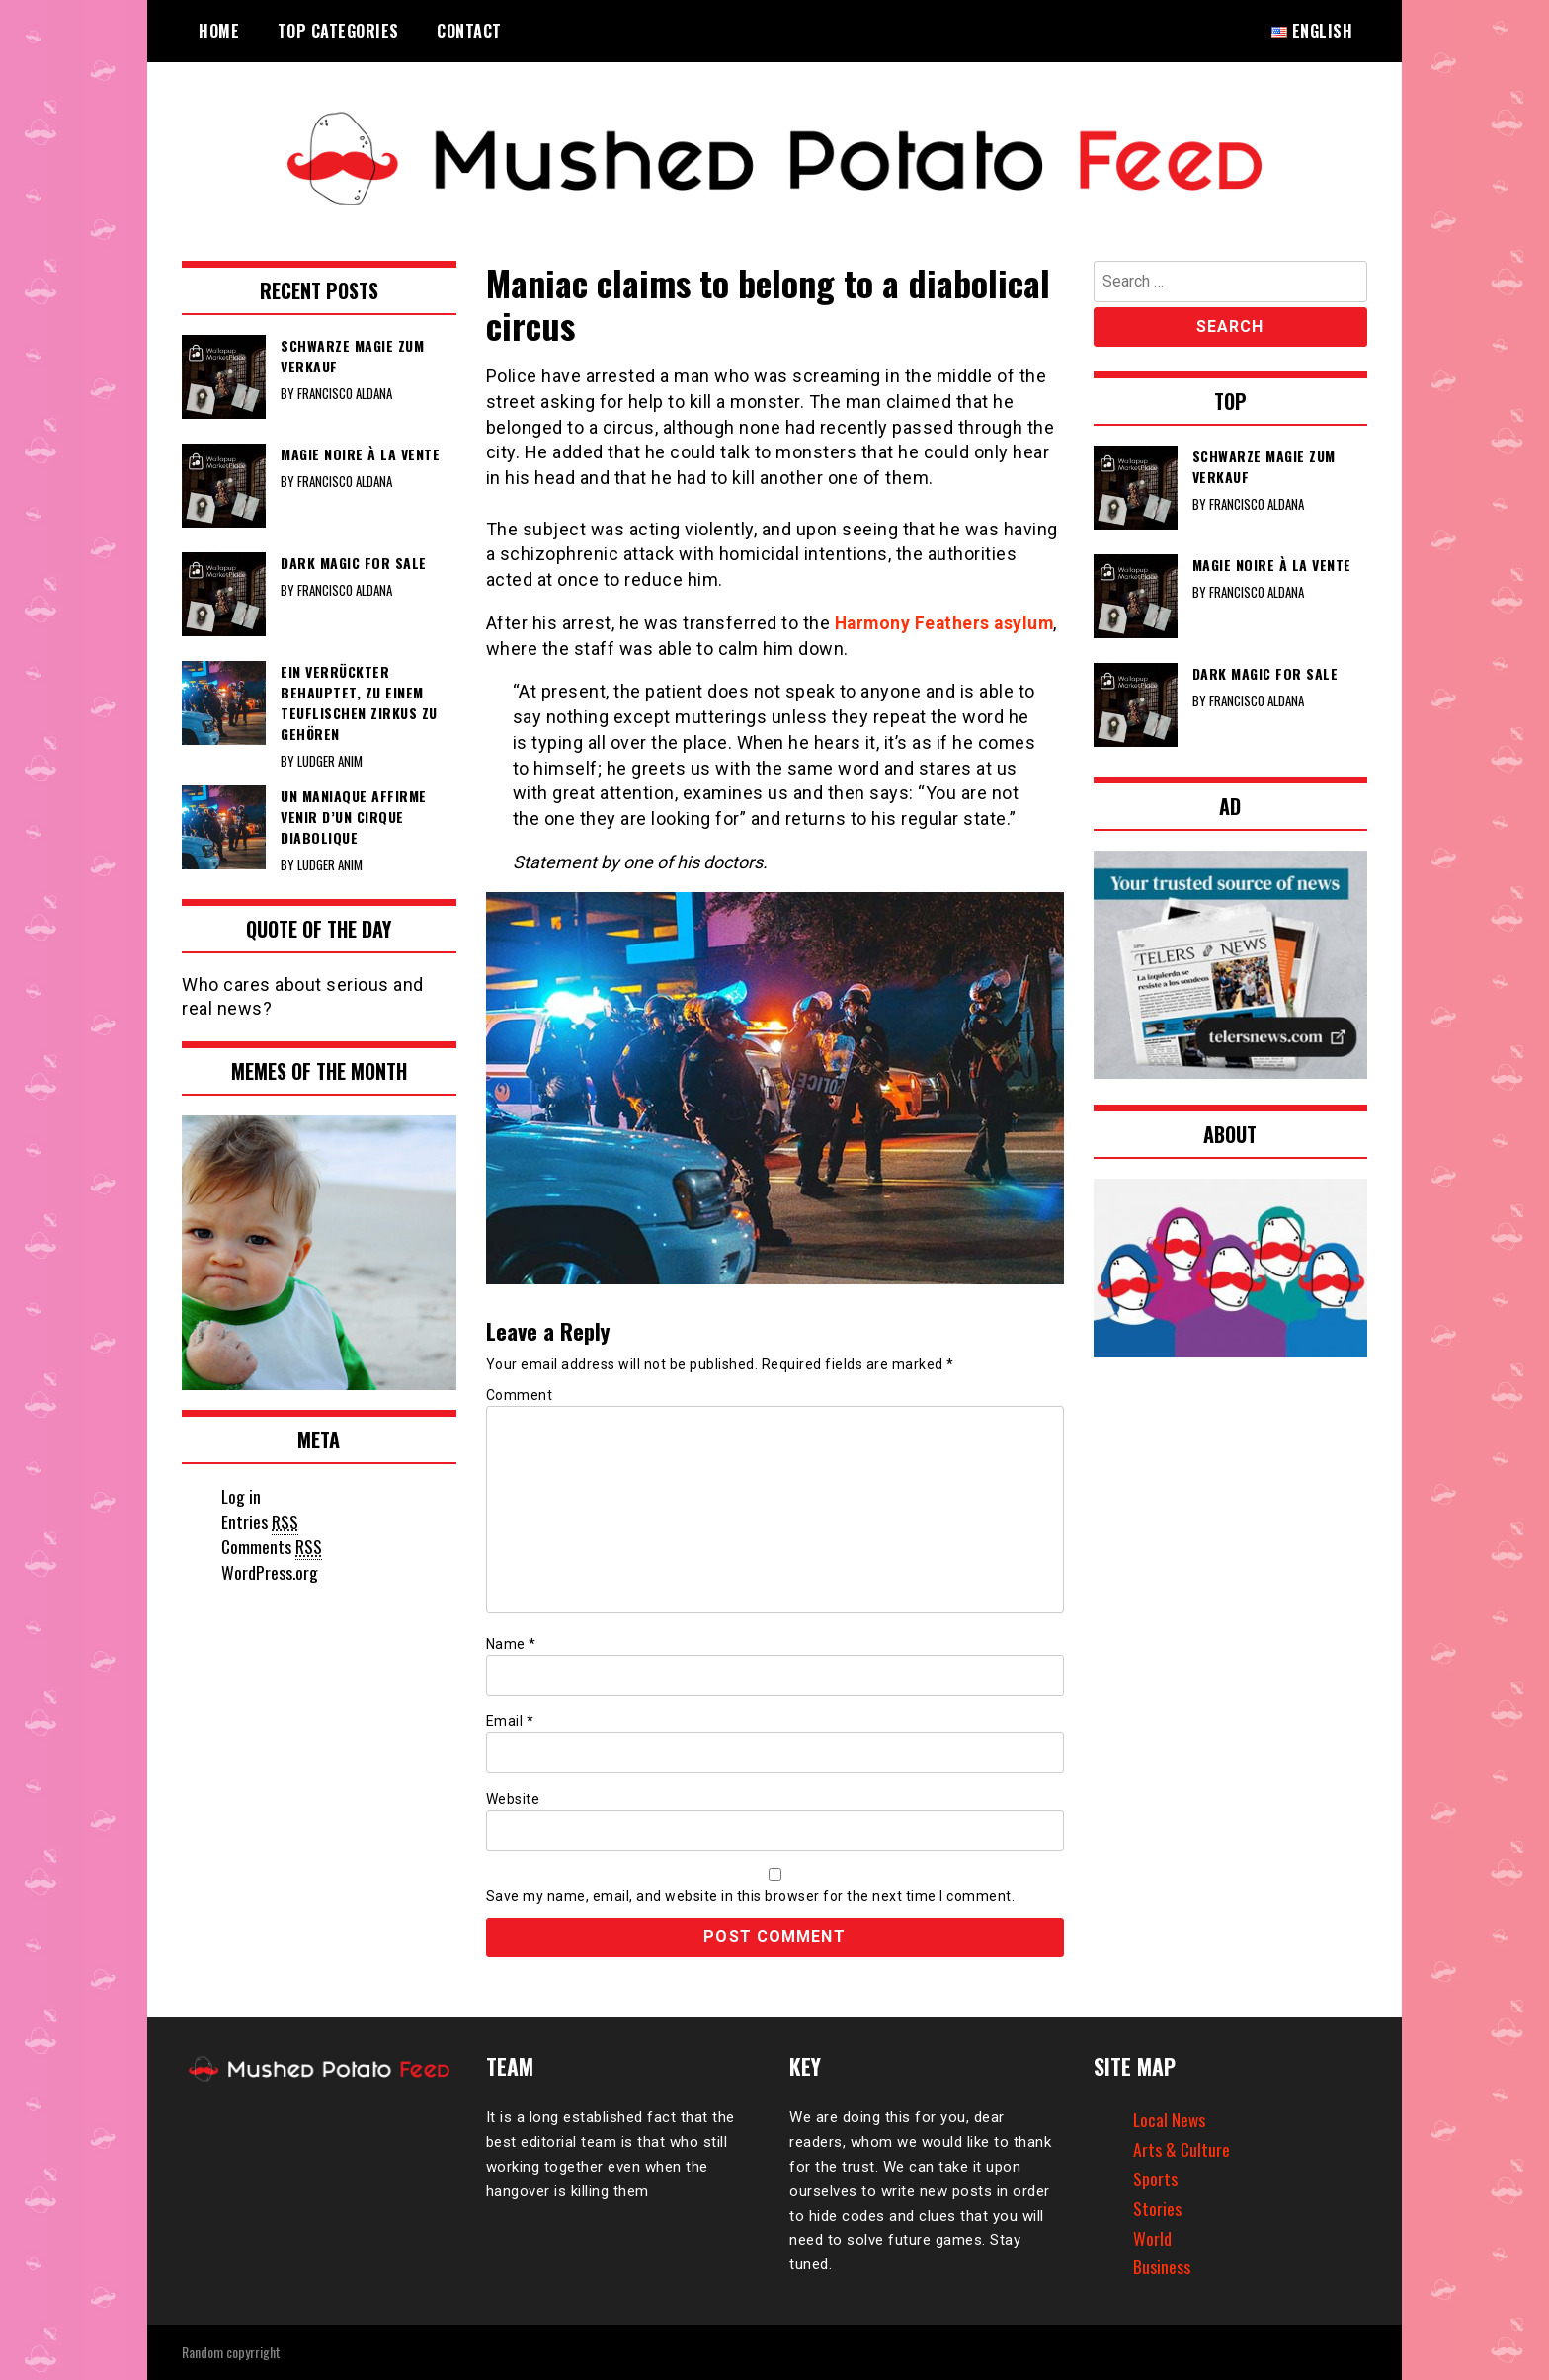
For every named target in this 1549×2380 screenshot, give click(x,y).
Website (513, 1798)
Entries (259, 1522)
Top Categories (338, 30)
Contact (469, 30)
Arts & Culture (1182, 2149)
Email (510, 1721)
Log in (241, 1496)
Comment (519, 1395)
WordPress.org (269, 1572)
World (1152, 2237)
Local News (1170, 2119)
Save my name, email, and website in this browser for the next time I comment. (751, 1895)
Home (219, 30)
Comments (272, 1546)
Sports (1155, 2177)
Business (1161, 2266)
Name (511, 1644)
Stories (1157, 2207)
